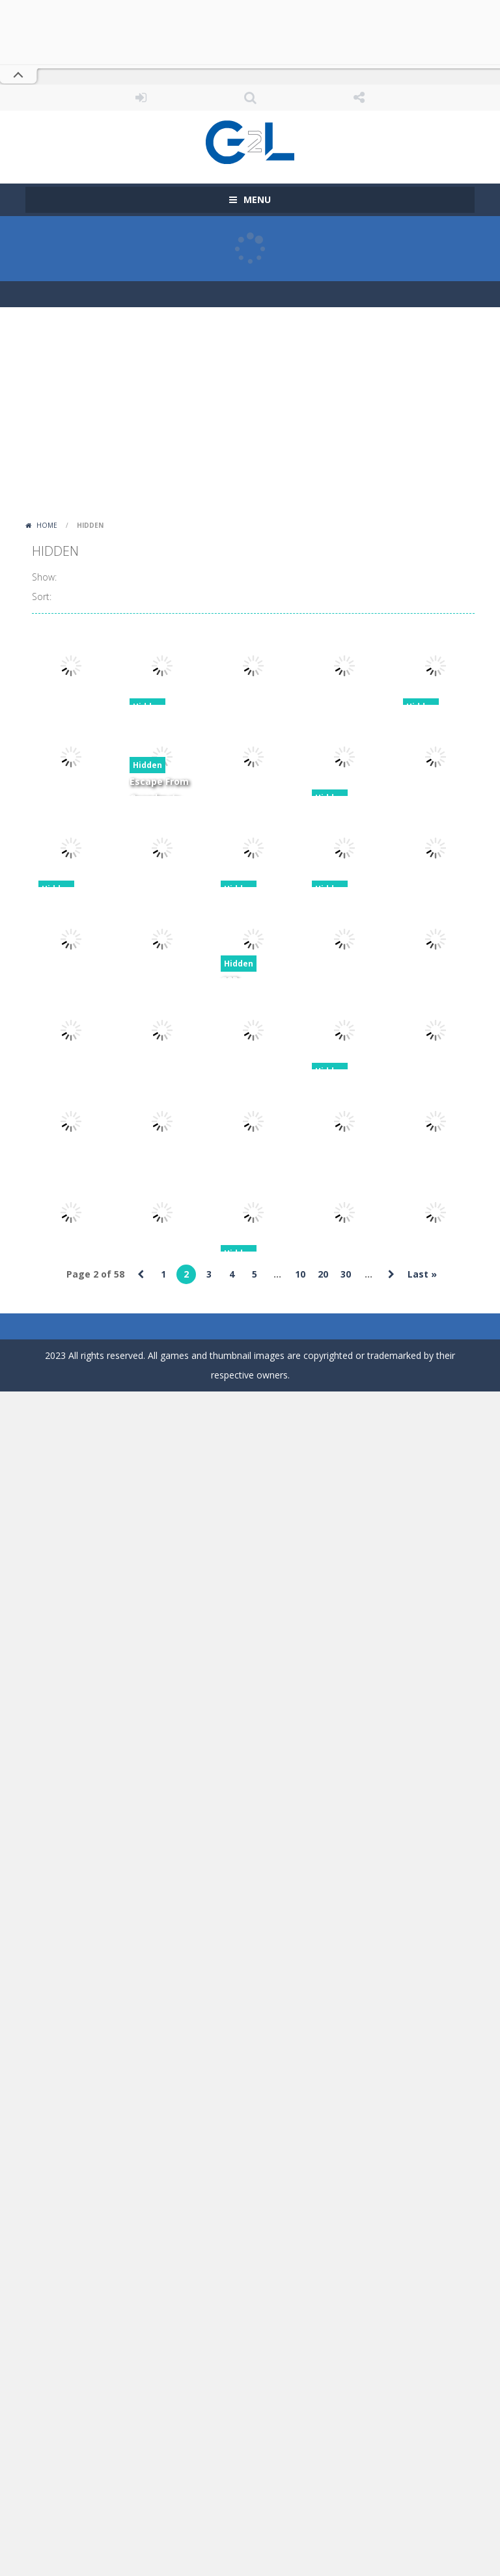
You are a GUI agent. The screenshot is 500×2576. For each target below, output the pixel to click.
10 (300, 1274)
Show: (44, 577)
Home (47, 525)
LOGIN (141, 98)
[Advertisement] (250, 418)
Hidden (147, 765)
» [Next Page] (391, 1274)
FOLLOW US (359, 98)
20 (323, 1274)
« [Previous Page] (140, 1274)
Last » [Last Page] (422, 1274)
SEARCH (250, 98)
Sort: (41, 596)
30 (345, 1274)
